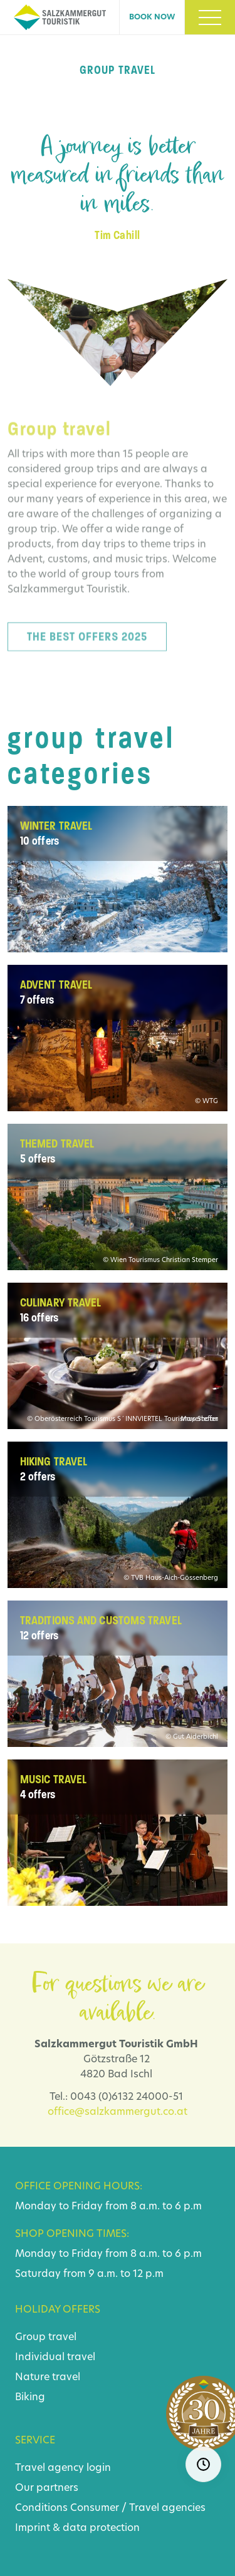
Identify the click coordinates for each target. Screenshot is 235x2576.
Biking (30, 2398)
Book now (152, 17)
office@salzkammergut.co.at (117, 2112)
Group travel (45, 2338)
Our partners (46, 2488)
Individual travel (55, 2358)
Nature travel (47, 2378)
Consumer (94, 2508)
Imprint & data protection (77, 2528)
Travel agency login (63, 2468)
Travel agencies (167, 2508)
